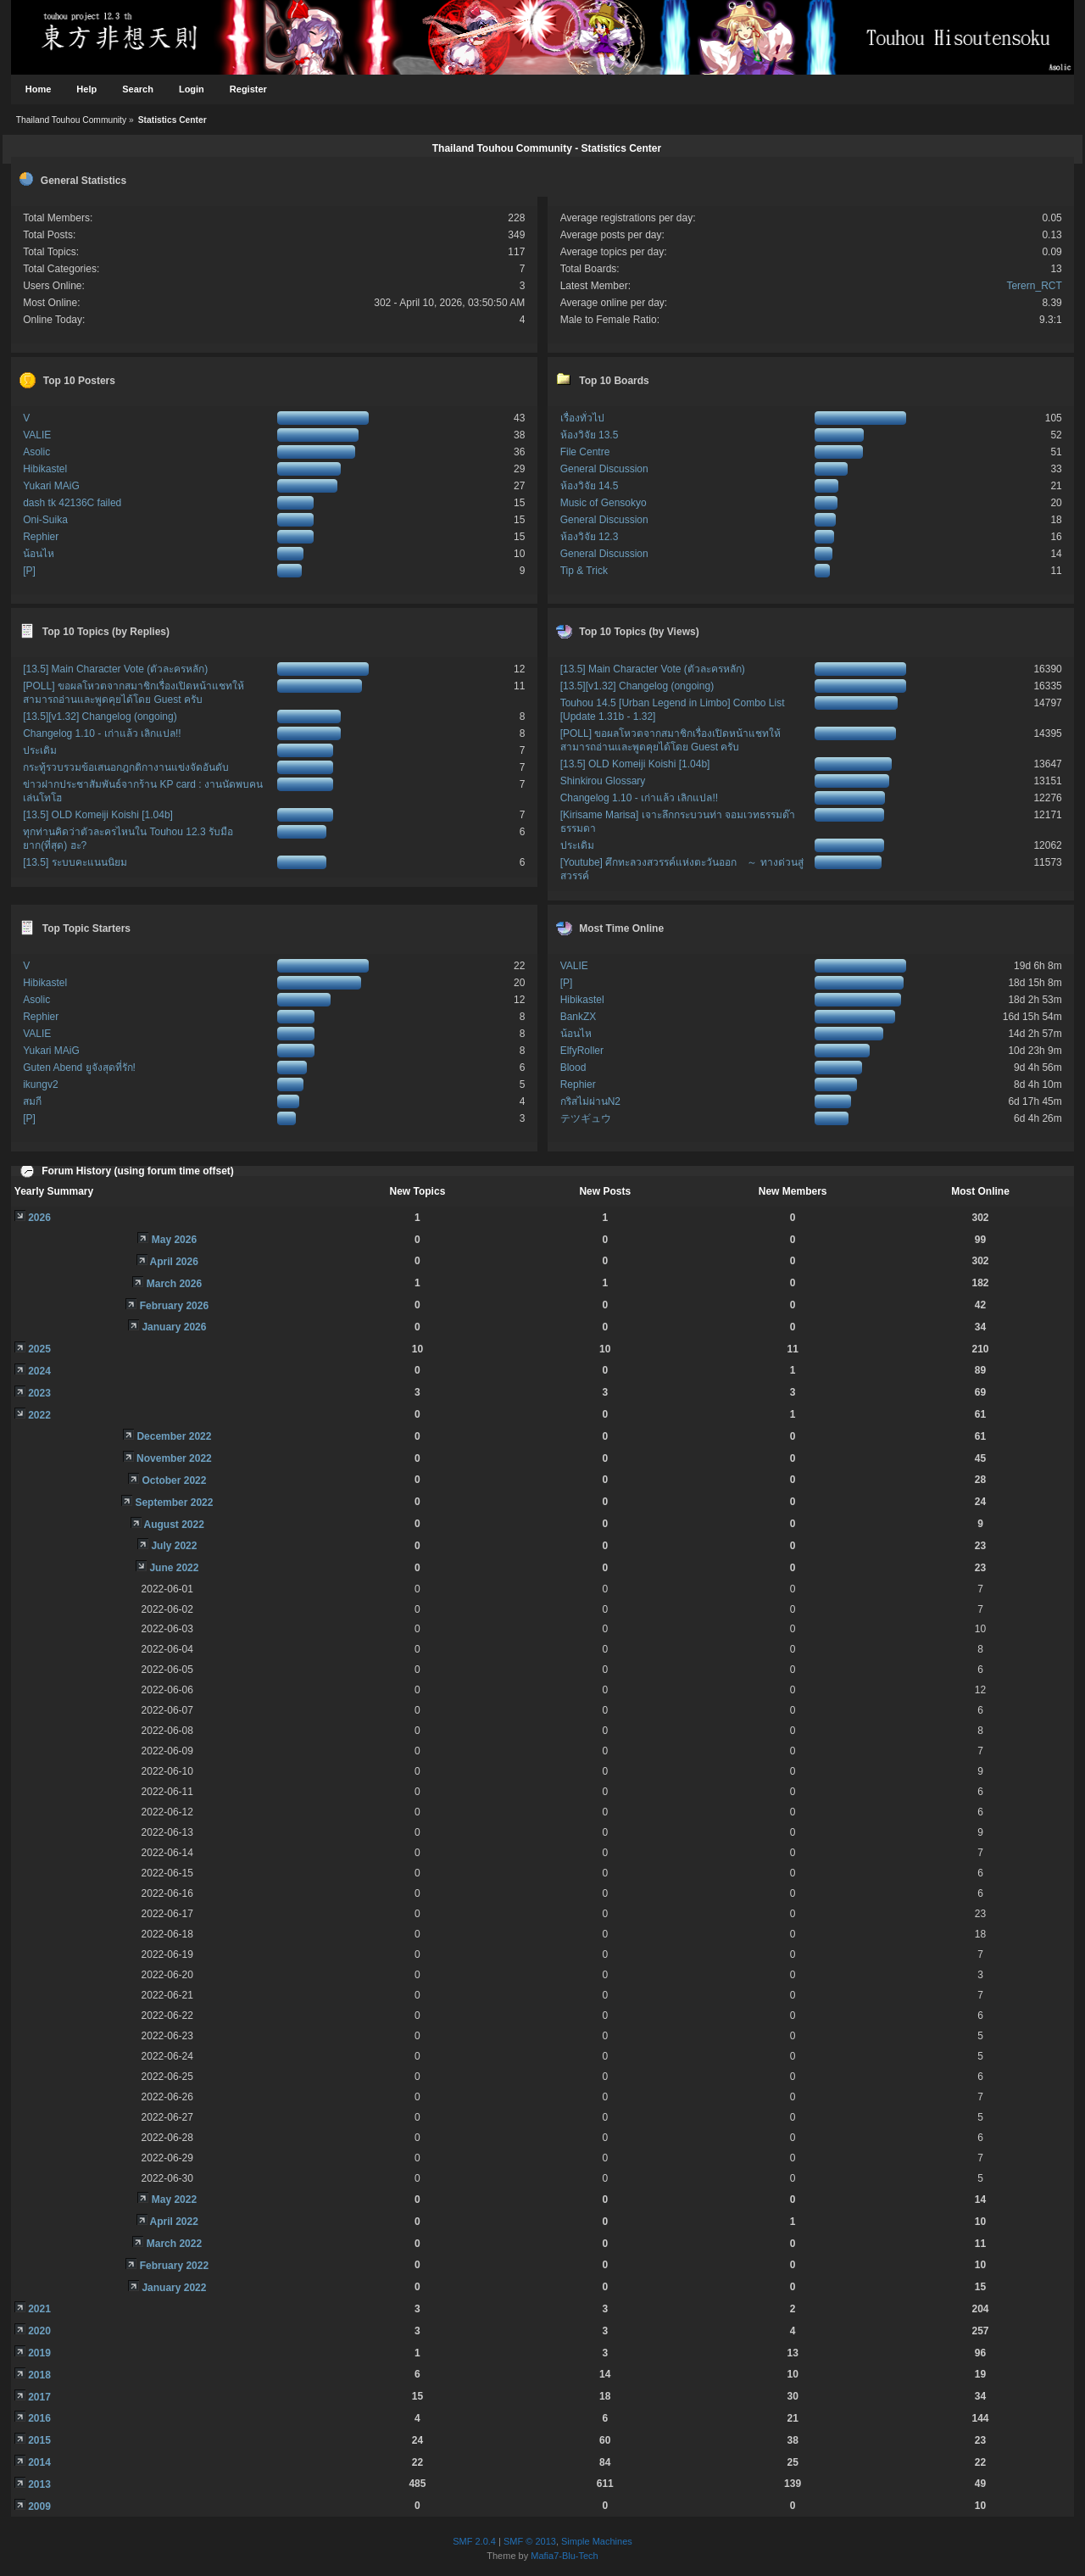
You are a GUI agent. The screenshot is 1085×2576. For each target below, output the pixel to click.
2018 (39, 2375)
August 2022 (174, 1525)
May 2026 (174, 1240)
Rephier (40, 537)
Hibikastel (45, 469)
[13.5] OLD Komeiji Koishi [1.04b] (98, 815)
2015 (39, 2440)
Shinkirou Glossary (603, 781)
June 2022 (173, 1568)
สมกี (32, 1101)
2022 (39, 1415)
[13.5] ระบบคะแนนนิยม (74, 862)
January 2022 (174, 2288)
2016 (39, 2418)
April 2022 (174, 2222)
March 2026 (174, 1284)
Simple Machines (596, 2541)
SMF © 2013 (530, 2541)
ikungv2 (40, 1084)
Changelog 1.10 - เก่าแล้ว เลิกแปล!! (102, 733)
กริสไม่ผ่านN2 (590, 1101)
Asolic (36, 452)
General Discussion (604, 469)
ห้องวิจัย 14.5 (589, 486)
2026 (39, 1218)
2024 (39, 1371)
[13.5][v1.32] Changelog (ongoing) (99, 716)
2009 (39, 2506)
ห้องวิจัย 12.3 (589, 537)
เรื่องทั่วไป (582, 418)
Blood (573, 1067)
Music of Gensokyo (603, 503)
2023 (39, 1393)
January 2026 (174, 1327)
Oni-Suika (45, 520)
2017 (39, 2397)
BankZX (578, 1017)
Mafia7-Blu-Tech (564, 2556)
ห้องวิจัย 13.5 (589, 435)
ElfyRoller (582, 1051)
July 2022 (174, 1546)
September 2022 (174, 1502)
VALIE (37, 435)
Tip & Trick (584, 571)
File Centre (585, 452)
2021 (39, 2309)
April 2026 (174, 1262)
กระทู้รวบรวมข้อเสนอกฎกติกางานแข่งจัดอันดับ (126, 767)
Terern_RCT (1033, 286)
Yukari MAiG (51, 486)
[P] (29, 571)
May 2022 (174, 2199)
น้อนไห (38, 554)
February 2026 (174, 1306)
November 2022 (174, 1458)
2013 (39, 2484)
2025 (39, 1349)
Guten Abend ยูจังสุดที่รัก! (79, 1067)
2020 (39, 2331)
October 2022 (174, 1480)
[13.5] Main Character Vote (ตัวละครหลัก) (115, 669)
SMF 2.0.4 (474, 2541)
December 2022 (173, 1436)
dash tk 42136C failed (72, 503)
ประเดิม (40, 750)
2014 (39, 2462)
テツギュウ (585, 1118)
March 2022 (174, 2244)
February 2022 (174, 2266)
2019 (39, 2353)
